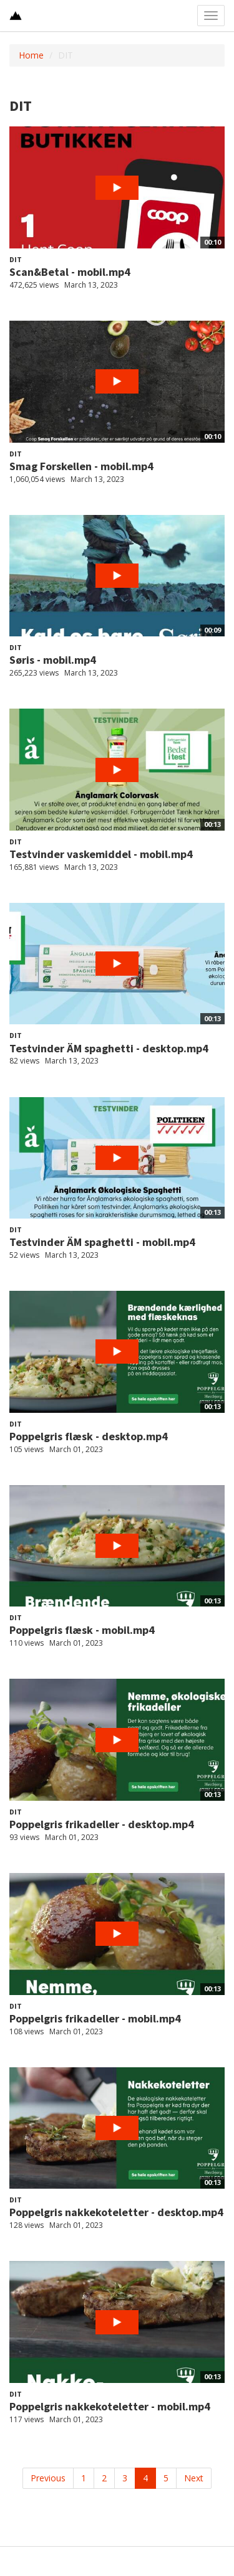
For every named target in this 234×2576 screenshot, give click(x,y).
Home (31, 55)
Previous (48, 2478)
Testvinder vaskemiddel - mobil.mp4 (101, 854)
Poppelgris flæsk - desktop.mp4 (88, 1436)
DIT (15, 259)
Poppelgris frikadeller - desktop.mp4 (101, 1824)
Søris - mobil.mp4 (52, 660)
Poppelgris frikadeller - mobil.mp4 (95, 2018)
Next (193, 2478)
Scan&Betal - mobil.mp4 (69, 272)
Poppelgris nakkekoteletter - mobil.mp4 (109, 2406)
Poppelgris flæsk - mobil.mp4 (82, 1630)
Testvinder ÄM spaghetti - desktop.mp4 (108, 1048)
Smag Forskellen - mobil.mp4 (81, 466)
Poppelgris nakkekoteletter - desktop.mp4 (116, 2212)
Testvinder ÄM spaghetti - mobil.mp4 (102, 1242)
